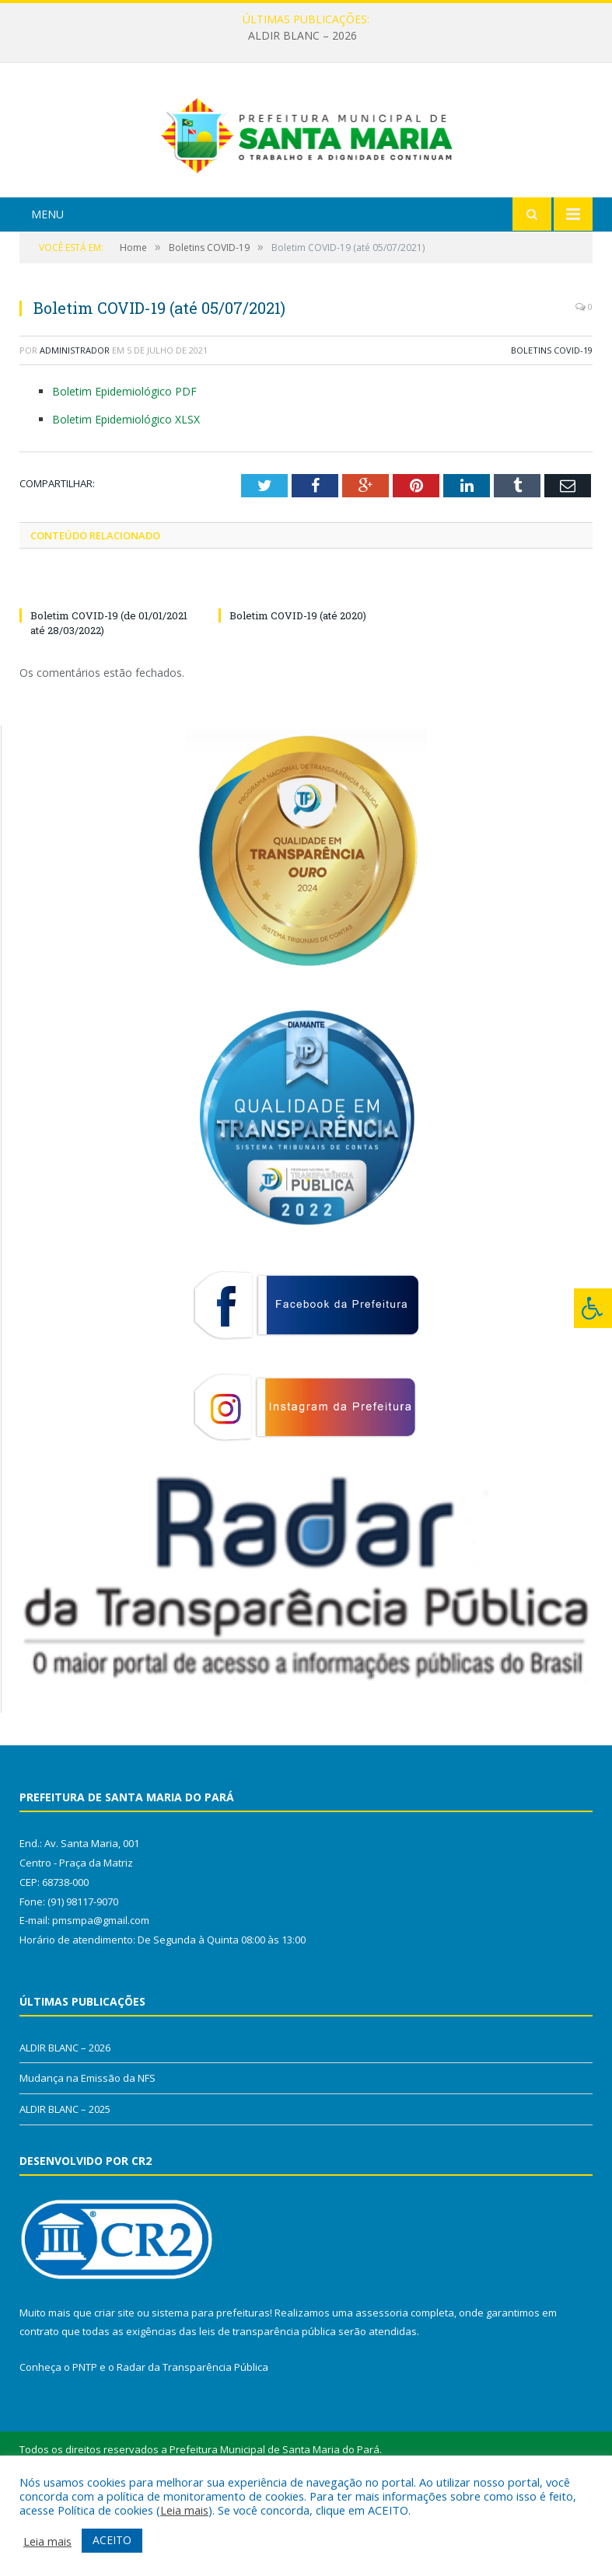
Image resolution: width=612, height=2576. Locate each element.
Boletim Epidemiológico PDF (124, 467)
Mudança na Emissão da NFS (87, 2154)
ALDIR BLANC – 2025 (64, 2185)
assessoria (381, 2388)
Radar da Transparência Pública (192, 2443)
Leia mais (184, 2510)
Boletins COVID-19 (552, 426)
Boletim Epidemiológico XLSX (126, 495)
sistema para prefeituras (211, 2388)
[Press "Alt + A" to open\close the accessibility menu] (593, 1308)
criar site (114, 2388)
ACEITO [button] (112, 2539)
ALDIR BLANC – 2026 (302, 36)
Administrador (75, 426)
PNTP (84, 2443)
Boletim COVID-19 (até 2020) (297, 692)
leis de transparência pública (267, 2407)
